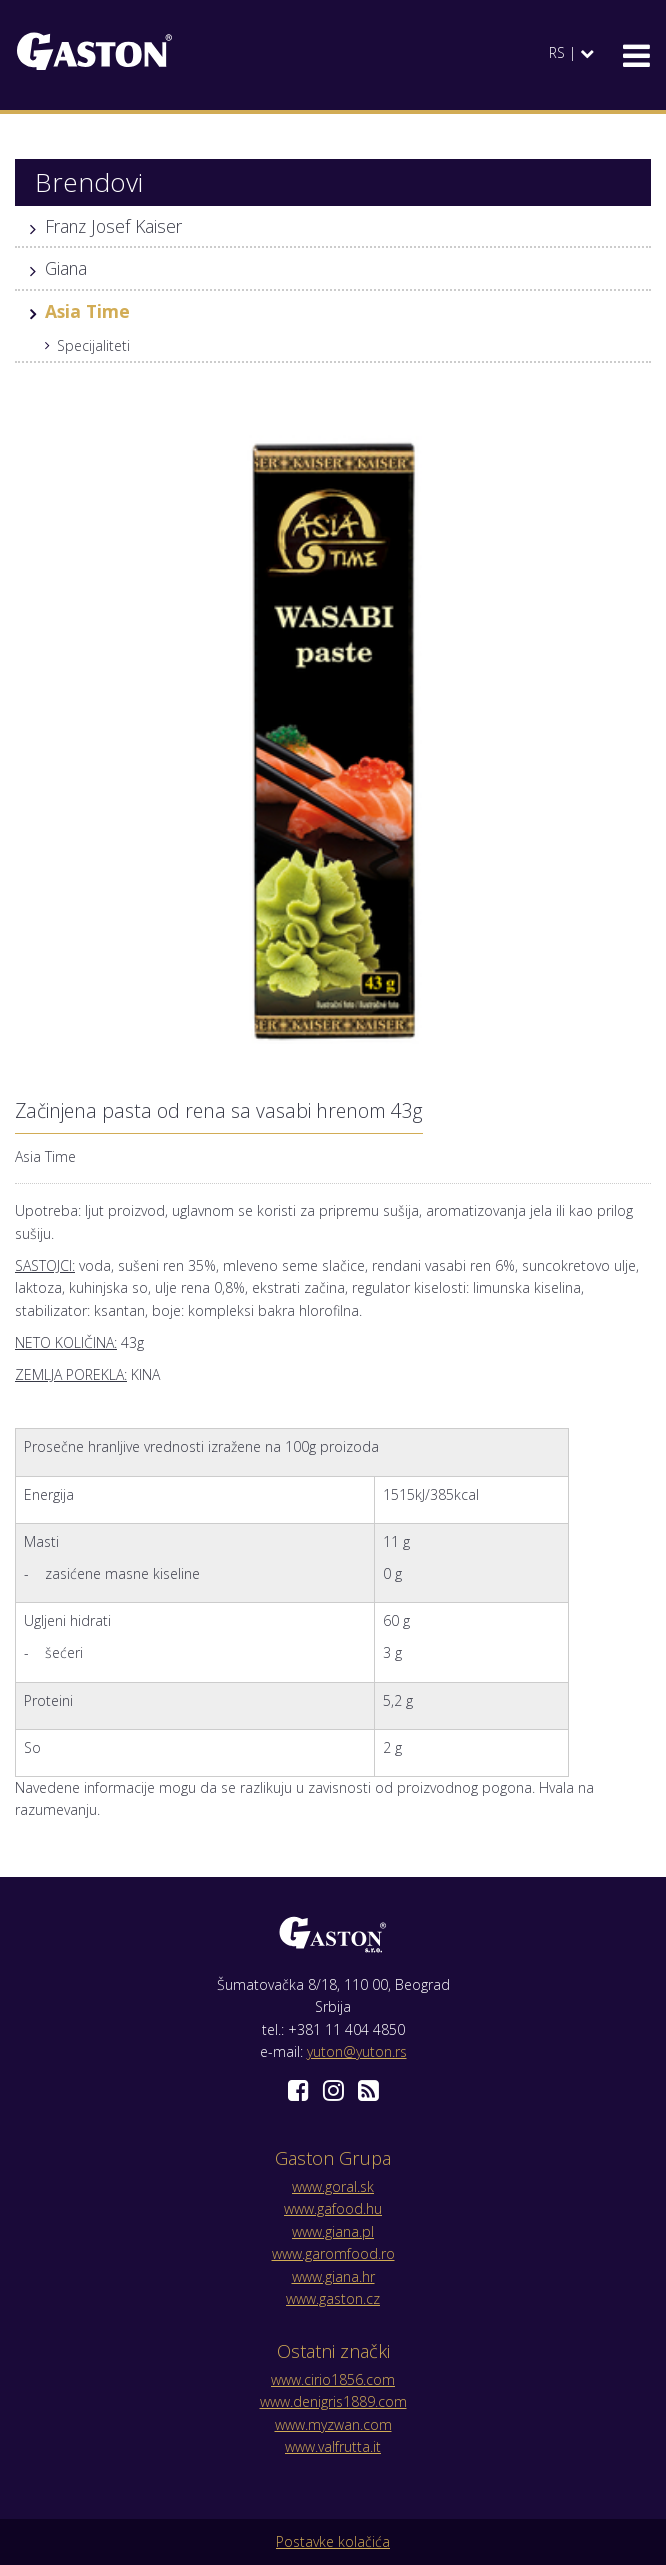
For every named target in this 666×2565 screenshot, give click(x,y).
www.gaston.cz (333, 2298)
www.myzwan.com (333, 2424)
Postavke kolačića (333, 2541)
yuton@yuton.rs (357, 2051)
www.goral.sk (333, 2186)
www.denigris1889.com (333, 2401)
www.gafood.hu (333, 2208)
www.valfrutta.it (333, 2446)
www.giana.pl (333, 2231)
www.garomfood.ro (333, 2253)
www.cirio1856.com (333, 2379)
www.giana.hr (333, 2276)
